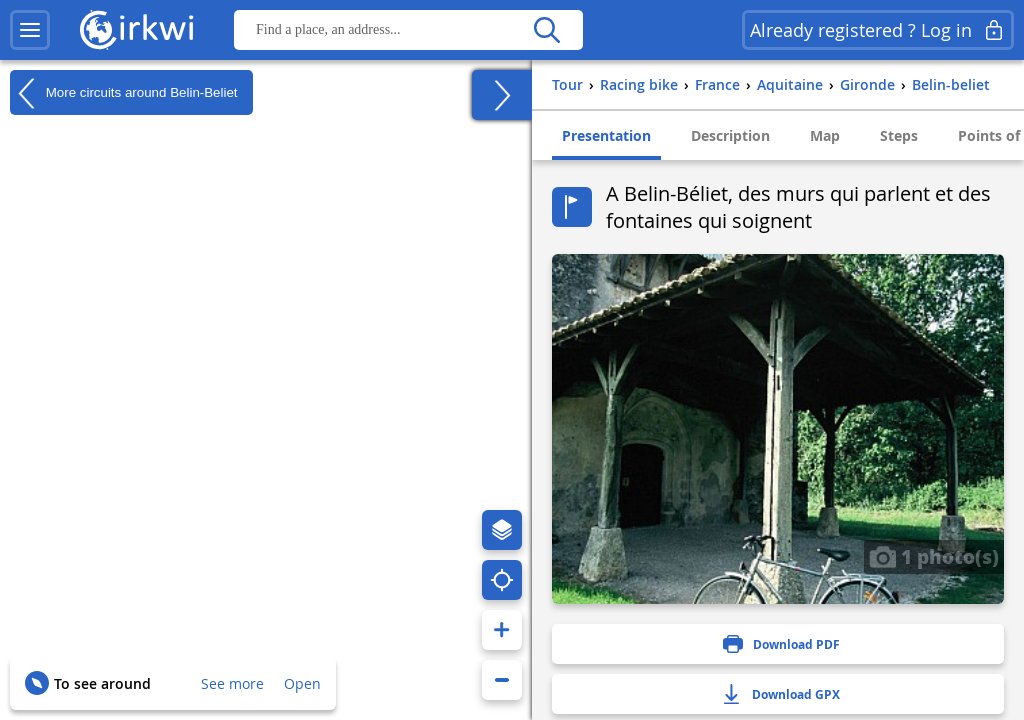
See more (232, 683)
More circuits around (124, 93)
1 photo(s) (934, 556)
